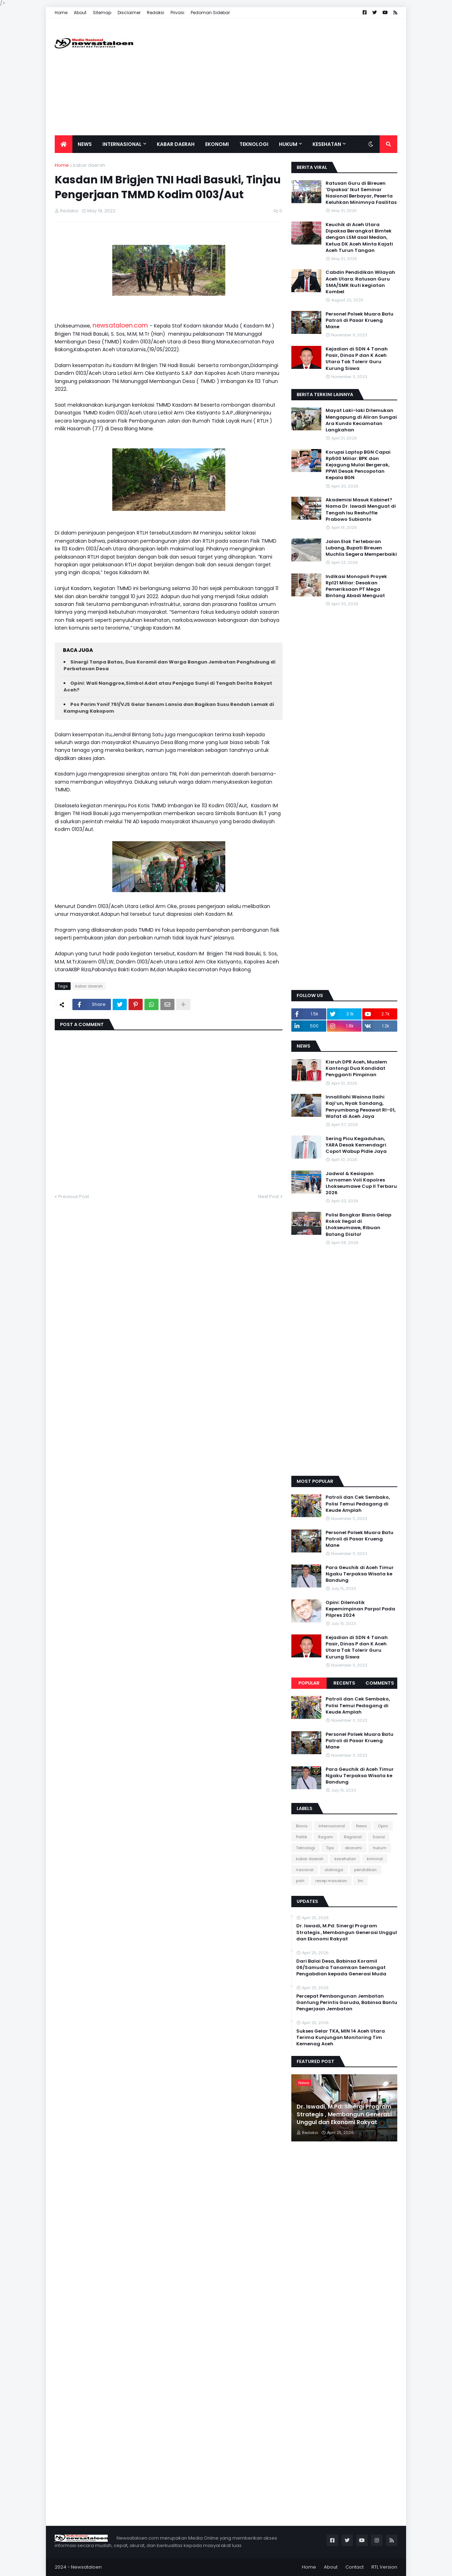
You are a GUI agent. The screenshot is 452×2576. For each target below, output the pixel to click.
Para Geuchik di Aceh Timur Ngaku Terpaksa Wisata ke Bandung (360, 1574)
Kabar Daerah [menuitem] (176, 144)
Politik (301, 1837)
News (361, 1826)
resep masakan (331, 1881)
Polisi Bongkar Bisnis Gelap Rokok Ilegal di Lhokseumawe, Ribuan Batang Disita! (358, 1225)
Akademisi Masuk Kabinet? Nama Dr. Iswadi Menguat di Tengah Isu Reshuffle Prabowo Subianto (361, 510)
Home (61, 13)
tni (360, 1881)
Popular (309, 1683)
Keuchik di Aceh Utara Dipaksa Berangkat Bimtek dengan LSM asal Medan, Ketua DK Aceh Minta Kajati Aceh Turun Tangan (359, 238)
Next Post (268, 1196)
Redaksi (155, 13)
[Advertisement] (268, 77)
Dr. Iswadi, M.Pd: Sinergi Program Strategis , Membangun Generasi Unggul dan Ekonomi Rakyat (346, 1932)
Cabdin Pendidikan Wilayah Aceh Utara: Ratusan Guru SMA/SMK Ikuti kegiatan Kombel (360, 282)
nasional (305, 1870)
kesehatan (345, 1859)
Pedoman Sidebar (210, 13)
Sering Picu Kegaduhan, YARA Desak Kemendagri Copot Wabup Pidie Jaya (356, 1145)
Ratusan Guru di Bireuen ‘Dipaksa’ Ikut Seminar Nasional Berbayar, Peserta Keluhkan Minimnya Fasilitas (361, 193)
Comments (379, 1683)
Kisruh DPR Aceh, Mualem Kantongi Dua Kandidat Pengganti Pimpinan (356, 1068)
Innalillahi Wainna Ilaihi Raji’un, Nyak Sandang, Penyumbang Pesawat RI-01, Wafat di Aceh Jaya (361, 1107)
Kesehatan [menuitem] (327, 144)
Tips (330, 1848)
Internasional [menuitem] (122, 144)
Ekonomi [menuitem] (217, 144)
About (80, 13)
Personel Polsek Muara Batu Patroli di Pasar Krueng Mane (359, 320)
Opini (383, 1826)
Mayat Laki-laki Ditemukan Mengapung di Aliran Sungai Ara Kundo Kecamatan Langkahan (361, 420)
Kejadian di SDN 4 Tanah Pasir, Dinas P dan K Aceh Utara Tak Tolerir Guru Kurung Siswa (357, 359)
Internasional (332, 1826)
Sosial (379, 1837)
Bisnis (302, 1826)
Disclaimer (129, 13)
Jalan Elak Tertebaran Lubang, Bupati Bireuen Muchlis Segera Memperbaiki (361, 548)
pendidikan (365, 1870)
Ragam (325, 1837)
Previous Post (73, 1196)
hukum (379, 1848)
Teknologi (305, 1848)
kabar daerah (89, 165)
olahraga (334, 1870)
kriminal (375, 1859)
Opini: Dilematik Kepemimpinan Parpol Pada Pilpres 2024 (360, 1609)
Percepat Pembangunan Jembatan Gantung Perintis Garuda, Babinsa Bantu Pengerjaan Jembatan (346, 2002)
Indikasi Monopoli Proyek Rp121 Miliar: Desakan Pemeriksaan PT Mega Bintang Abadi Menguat (356, 586)
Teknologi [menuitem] (253, 144)
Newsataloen (86, 2567)
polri (300, 1881)
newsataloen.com (121, 325)
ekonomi (353, 1848)
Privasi (177, 13)
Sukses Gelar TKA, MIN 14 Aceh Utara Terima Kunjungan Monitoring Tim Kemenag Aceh (340, 2037)
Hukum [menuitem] (288, 144)
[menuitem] (63, 144)
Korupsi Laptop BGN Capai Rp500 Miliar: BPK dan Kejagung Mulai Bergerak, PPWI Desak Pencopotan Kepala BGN (358, 465)
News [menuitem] (85, 144)
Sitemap (102, 13)
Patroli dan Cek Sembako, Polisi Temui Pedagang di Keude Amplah (358, 1503)
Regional (353, 1837)
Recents (344, 1683)
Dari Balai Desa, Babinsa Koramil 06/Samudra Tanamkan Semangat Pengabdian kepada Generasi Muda (341, 1967)
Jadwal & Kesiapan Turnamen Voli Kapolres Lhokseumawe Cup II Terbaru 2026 (361, 1183)
